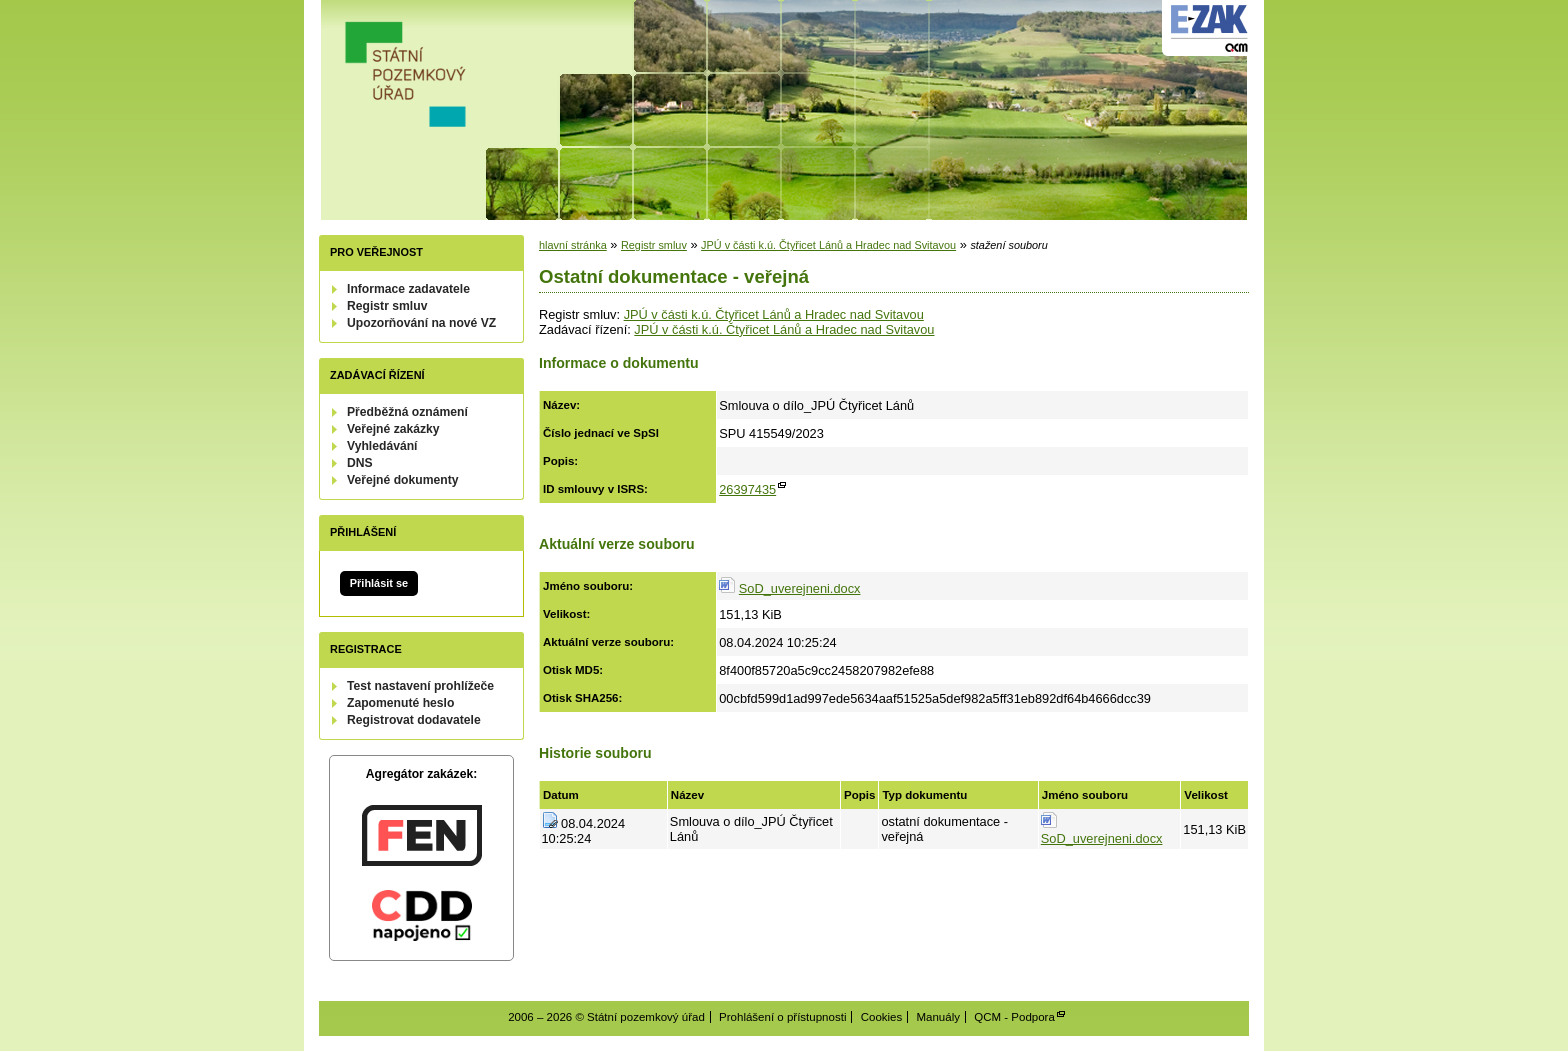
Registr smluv (387, 306)
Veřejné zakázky (393, 429)
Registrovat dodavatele (414, 720)
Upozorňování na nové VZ (421, 323)
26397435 (747, 489)
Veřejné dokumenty (402, 480)
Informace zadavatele (408, 289)
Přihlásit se (379, 583)
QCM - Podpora (1014, 1017)
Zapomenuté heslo (400, 703)
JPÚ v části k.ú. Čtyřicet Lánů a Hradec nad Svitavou (828, 245)
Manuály (938, 1017)
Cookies (882, 1017)
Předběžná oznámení (407, 412)
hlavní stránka (573, 245)
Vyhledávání (382, 446)
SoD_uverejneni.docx (800, 588)
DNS (360, 463)
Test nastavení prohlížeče (420, 686)
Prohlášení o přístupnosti (782, 1017)
